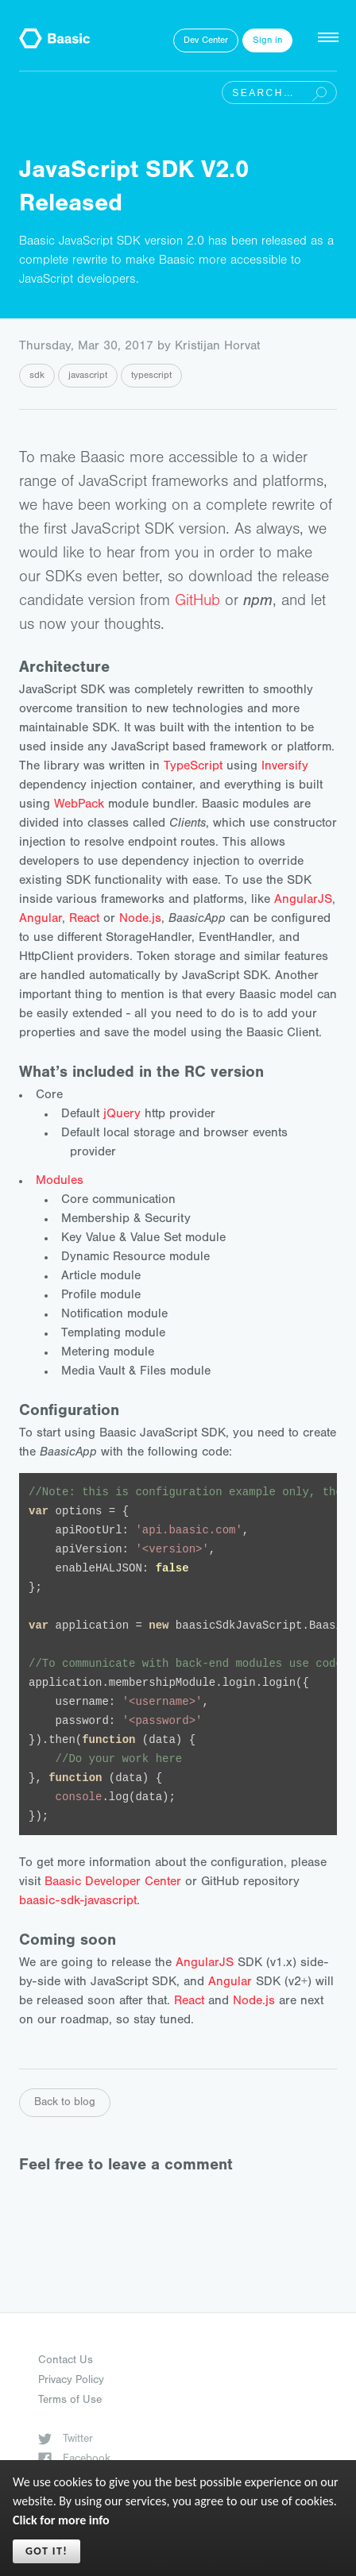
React (84, 919)
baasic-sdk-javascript (78, 1901)
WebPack (79, 805)
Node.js (140, 919)
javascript (87, 376)
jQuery (122, 1115)
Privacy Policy (71, 2381)
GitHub (197, 603)
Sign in (267, 41)
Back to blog (64, 2103)
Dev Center (206, 41)
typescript (151, 376)
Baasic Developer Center (112, 1882)
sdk (36, 376)
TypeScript (193, 767)
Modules (59, 1181)
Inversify (284, 767)
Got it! (46, 2551)
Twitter (65, 2440)
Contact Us (65, 2361)
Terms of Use (70, 2401)
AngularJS (303, 900)
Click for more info (61, 2520)
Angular (40, 919)
